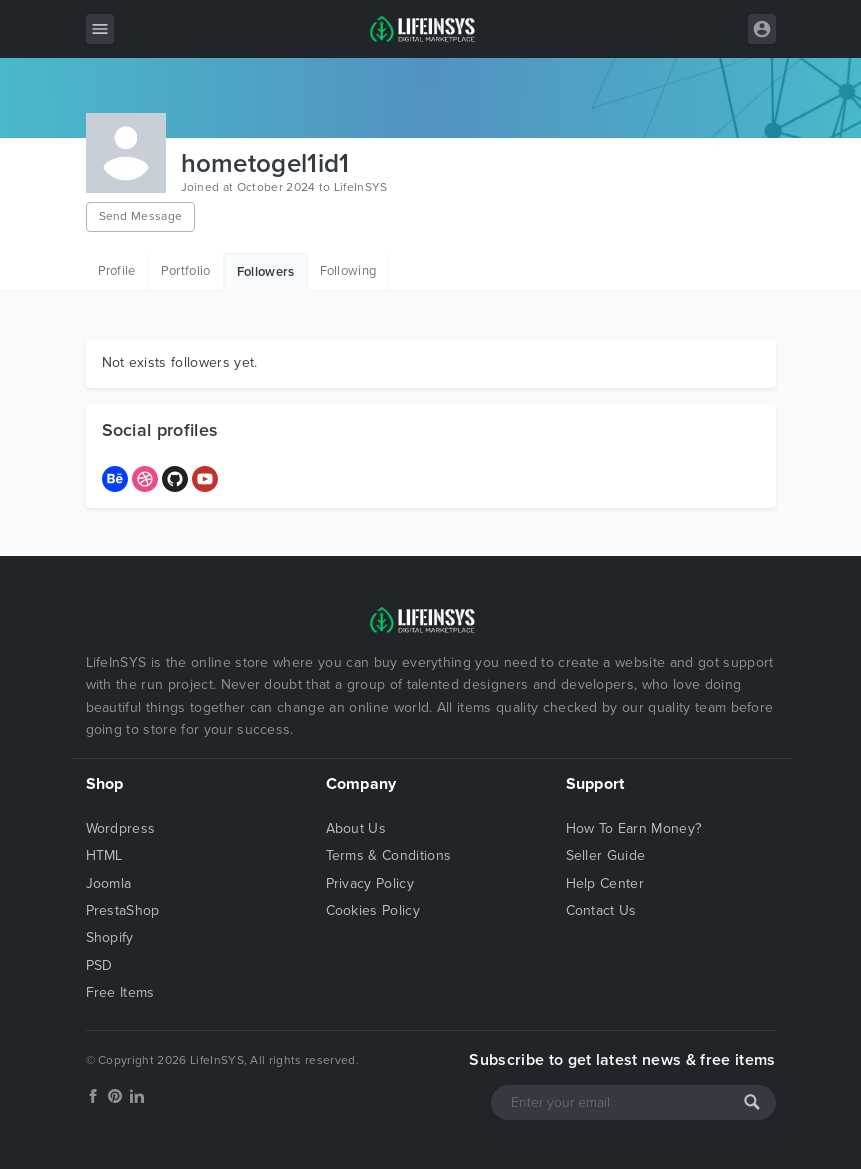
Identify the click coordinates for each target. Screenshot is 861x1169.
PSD (99, 965)
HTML (104, 855)
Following (348, 271)
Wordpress (121, 828)
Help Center (605, 883)
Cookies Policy (373, 910)
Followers (266, 272)
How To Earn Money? (634, 828)
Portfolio (186, 271)
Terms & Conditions (389, 855)
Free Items (120, 992)
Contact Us (601, 910)
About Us (356, 828)
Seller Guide (606, 855)
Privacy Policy (370, 883)
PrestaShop (123, 910)
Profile (117, 271)
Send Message (141, 216)
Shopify (110, 937)
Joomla (109, 883)
